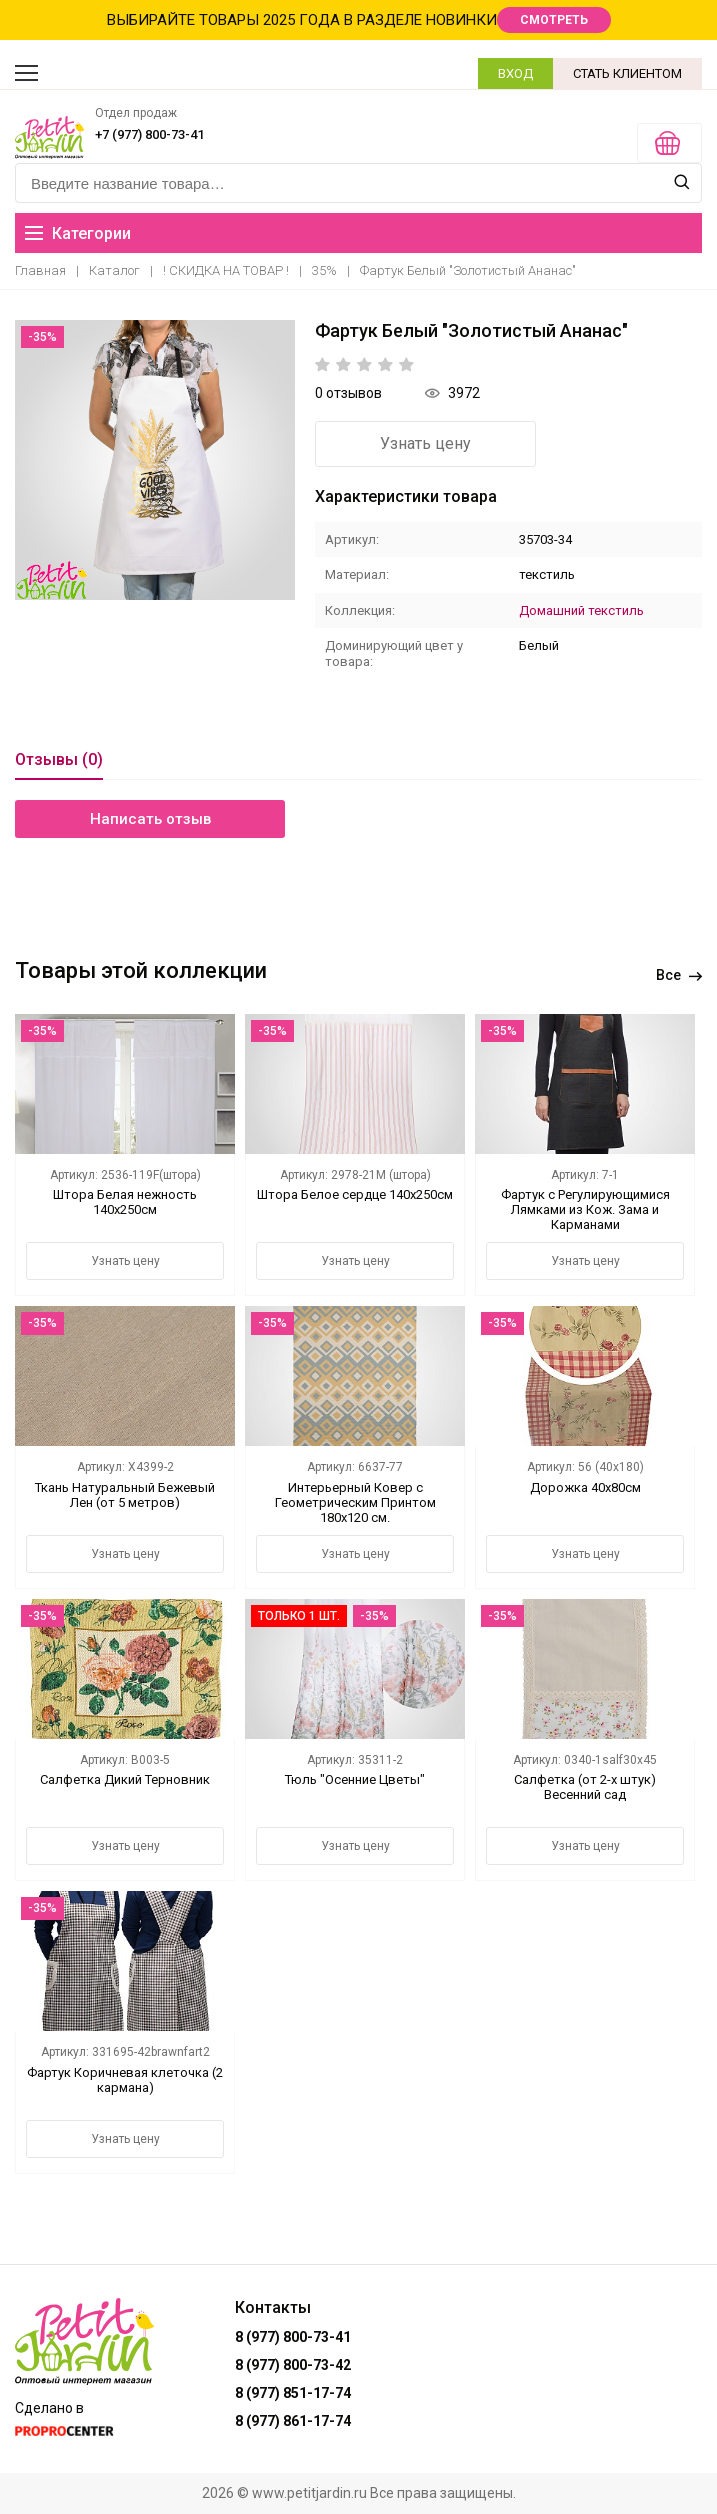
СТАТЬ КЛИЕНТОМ (627, 73)
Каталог (114, 270)
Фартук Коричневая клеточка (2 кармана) (125, 2080)
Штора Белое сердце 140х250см (355, 1194)
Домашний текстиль (581, 610)
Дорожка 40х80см (585, 1487)
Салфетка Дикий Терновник (125, 1779)
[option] (155, 460)
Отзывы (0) (59, 759)
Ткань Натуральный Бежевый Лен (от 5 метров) (125, 1495)
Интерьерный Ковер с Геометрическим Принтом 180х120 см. (355, 1502)
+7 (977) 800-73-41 (149, 134)
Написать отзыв (150, 819)
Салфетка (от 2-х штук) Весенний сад (585, 1787)
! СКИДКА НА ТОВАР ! (226, 270)
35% (324, 270)
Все (679, 975)
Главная (40, 270)
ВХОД (515, 73)
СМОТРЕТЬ (554, 20)
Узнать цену (425, 443)
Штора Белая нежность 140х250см (125, 1202)
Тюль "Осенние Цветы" (355, 1779)
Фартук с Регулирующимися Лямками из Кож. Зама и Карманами (585, 1209)
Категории (78, 233)
